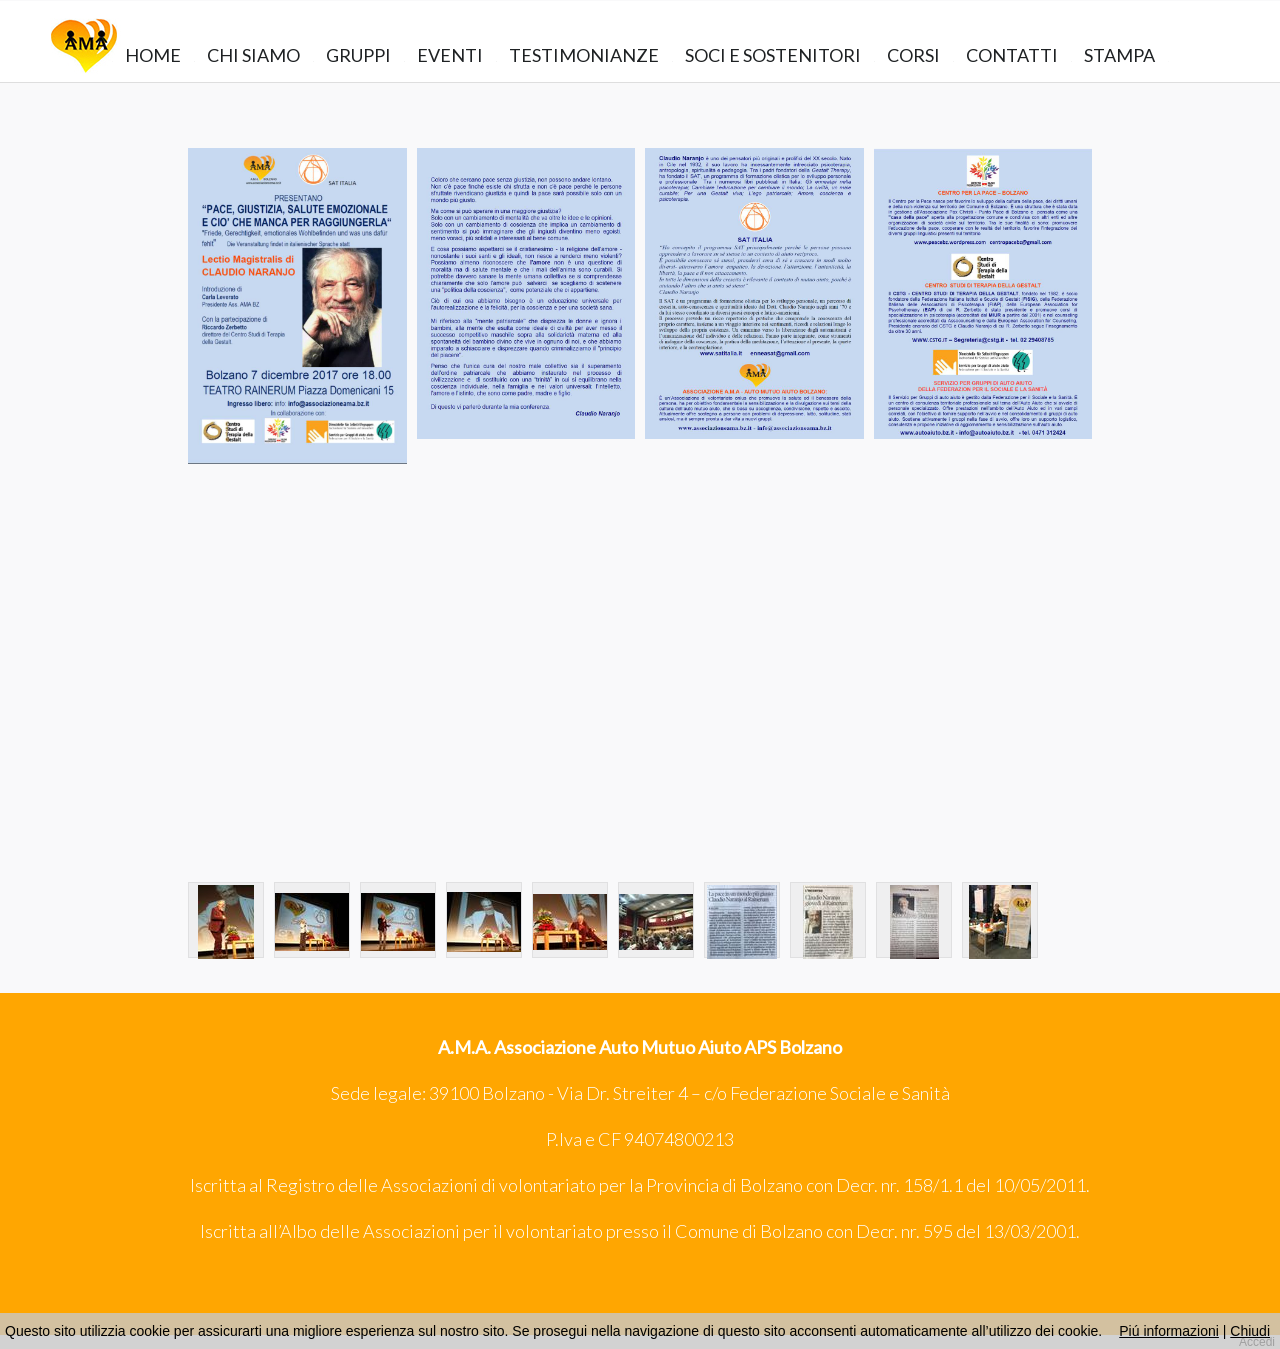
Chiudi (1250, 1331)
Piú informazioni (1169, 1331)
